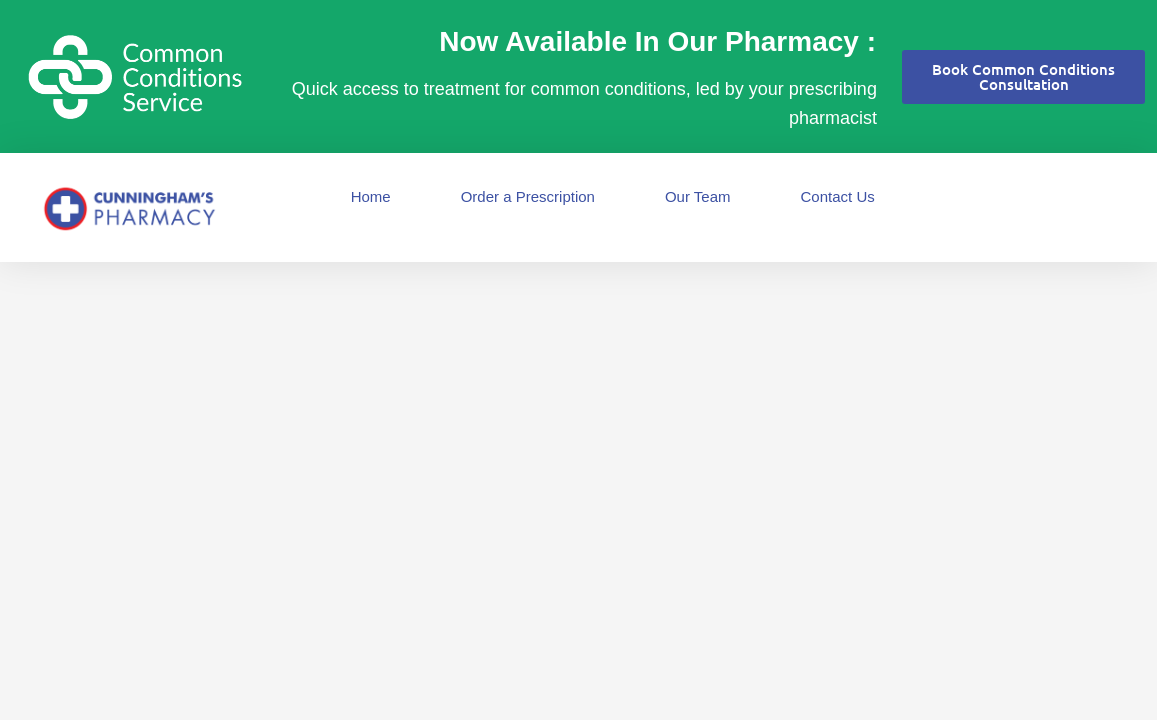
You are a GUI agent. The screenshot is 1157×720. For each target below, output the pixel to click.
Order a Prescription (528, 196)
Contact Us (838, 196)
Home (371, 196)
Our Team (698, 196)
